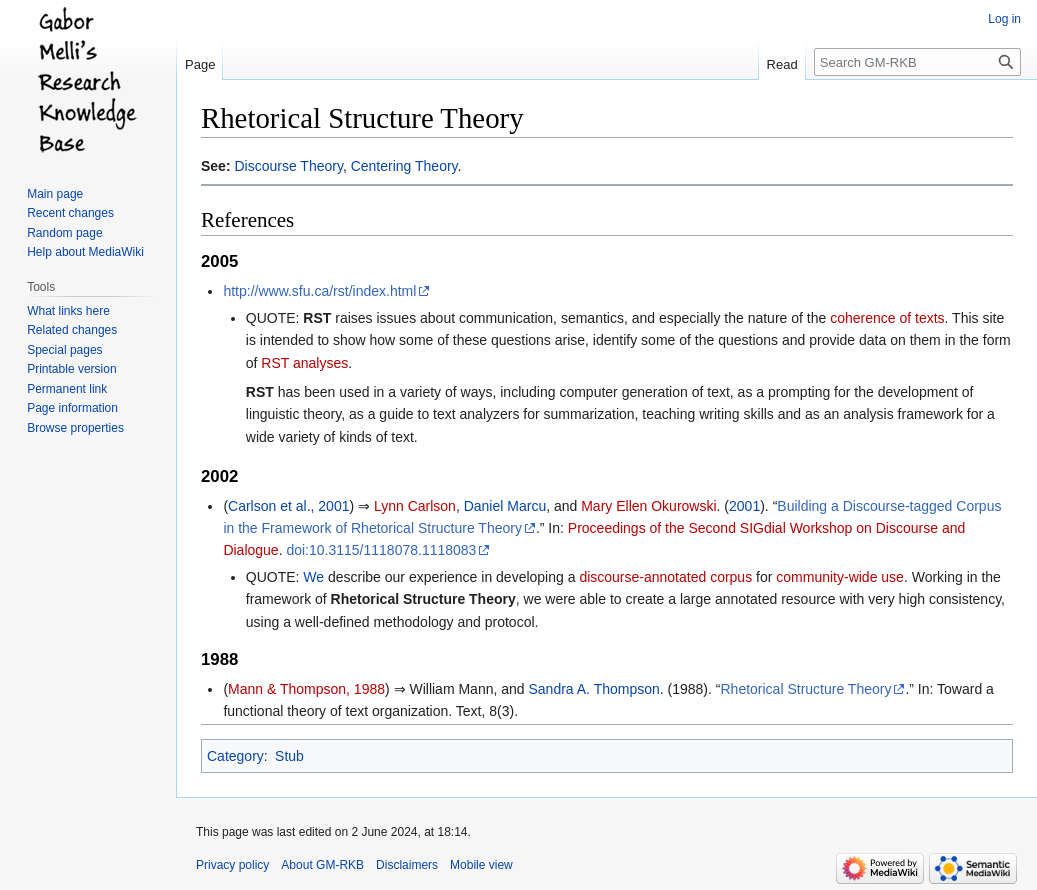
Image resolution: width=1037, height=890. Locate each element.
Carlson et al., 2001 (288, 506)
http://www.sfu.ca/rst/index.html (319, 291)
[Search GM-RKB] (917, 62)
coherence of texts (887, 318)
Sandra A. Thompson (594, 689)
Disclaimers (407, 865)
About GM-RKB (322, 865)
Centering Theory (404, 166)
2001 (744, 506)
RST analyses (304, 363)
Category (235, 756)
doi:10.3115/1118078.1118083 (381, 550)
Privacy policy (232, 865)
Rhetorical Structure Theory (423, 599)
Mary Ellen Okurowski (648, 506)
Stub (289, 756)
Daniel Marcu (505, 506)
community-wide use (840, 577)
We (313, 577)
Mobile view (481, 865)
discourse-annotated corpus (665, 577)
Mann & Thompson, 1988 (306, 689)
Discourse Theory (288, 166)
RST (317, 318)
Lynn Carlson (415, 506)
